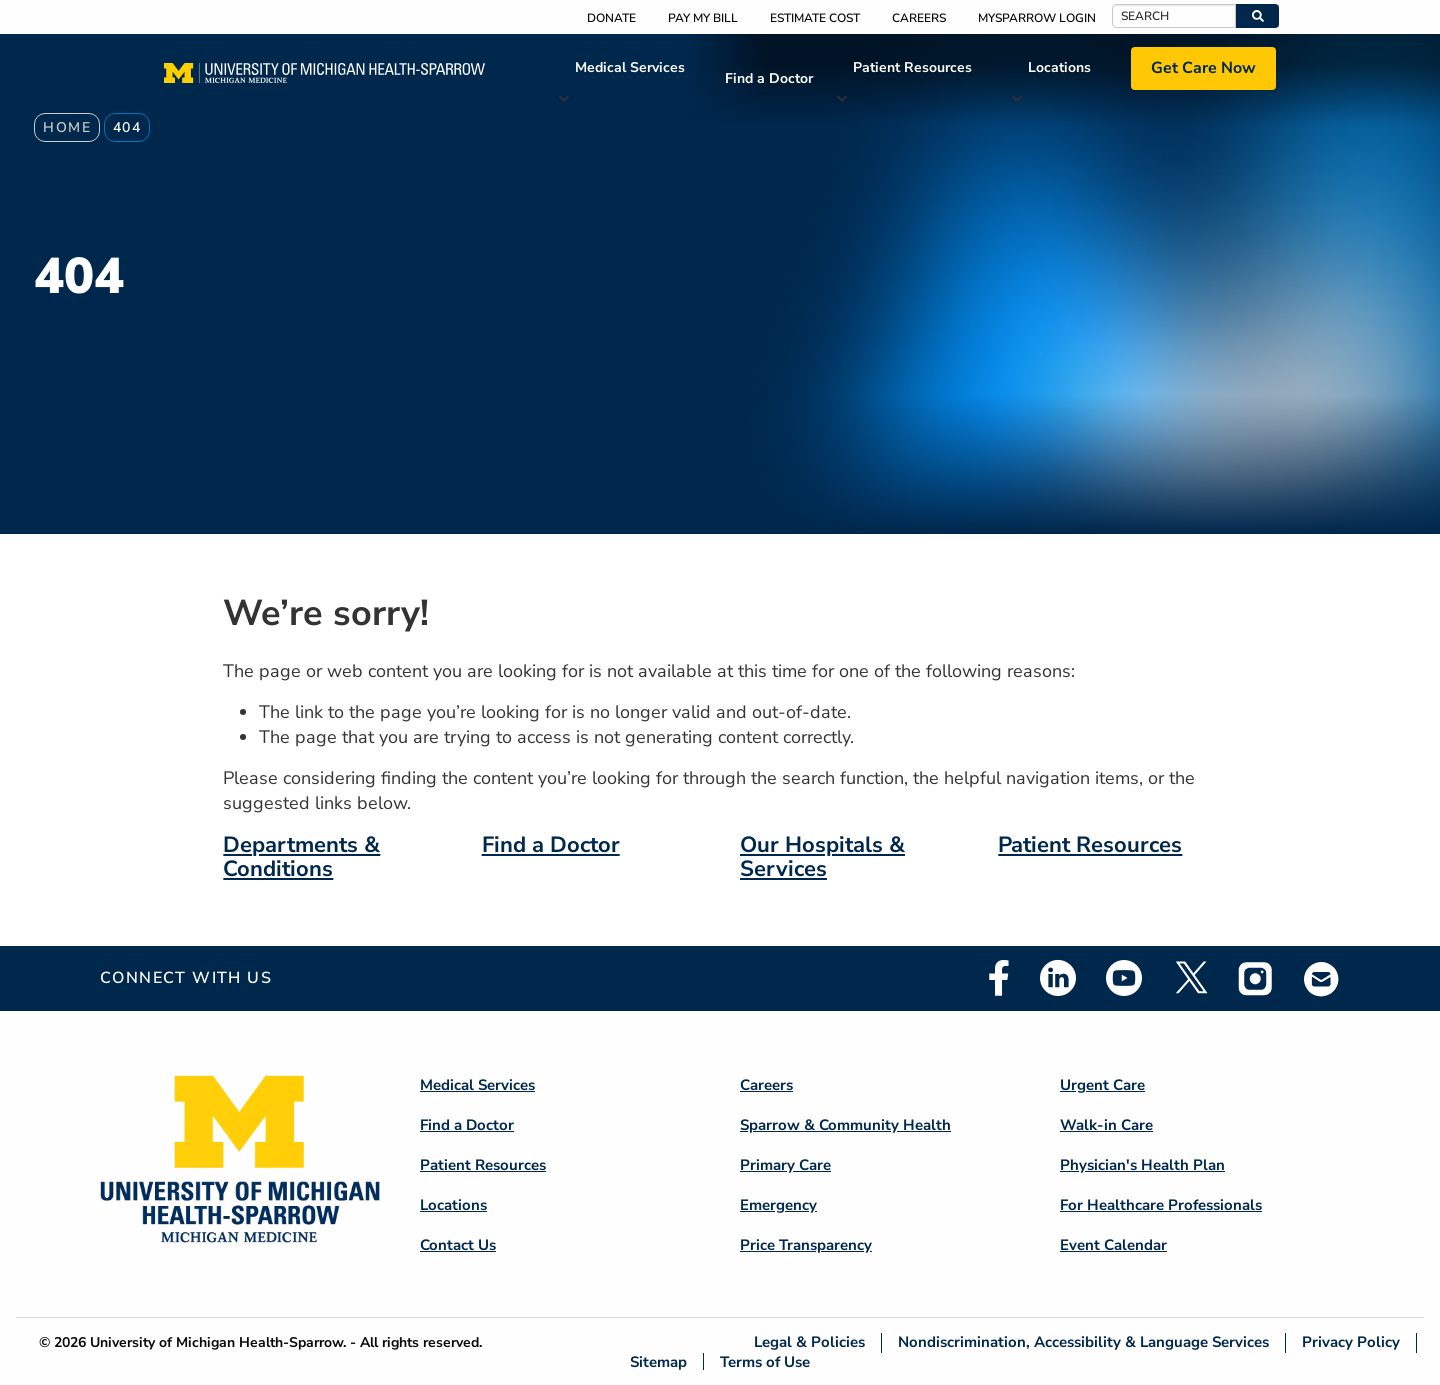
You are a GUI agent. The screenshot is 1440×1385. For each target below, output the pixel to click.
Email (1322, 978)
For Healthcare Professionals (1161, 1205)
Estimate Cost (815, 18)
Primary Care (785, 1165)
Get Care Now (1203, 68)
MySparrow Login (1037, 18)
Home (67, 127)
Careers (919, 18)
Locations (1059, 67)
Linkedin (1058, 978)
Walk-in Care (1106, 1125)
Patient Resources (912, 67)
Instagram (1256, 978)
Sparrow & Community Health (845, 1125)
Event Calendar (1113, 1245)
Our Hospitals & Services (822, 857)
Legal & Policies (809, 1342)
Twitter (1190, 978)
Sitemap (658, 1361)
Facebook (999, 978)
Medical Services (630, 67)
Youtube (1124, 978)
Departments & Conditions (301, 857)
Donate (611, 18)
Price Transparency (806, 1245)
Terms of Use (765, 1361)
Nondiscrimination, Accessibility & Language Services (1083, 1342)
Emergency (778, 1205)
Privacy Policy (1351, 1342)
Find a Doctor (769, 78)
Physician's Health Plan (1142, 1165)
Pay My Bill (703, 18)
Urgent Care (1102, 1085)
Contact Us (458, 1245)
